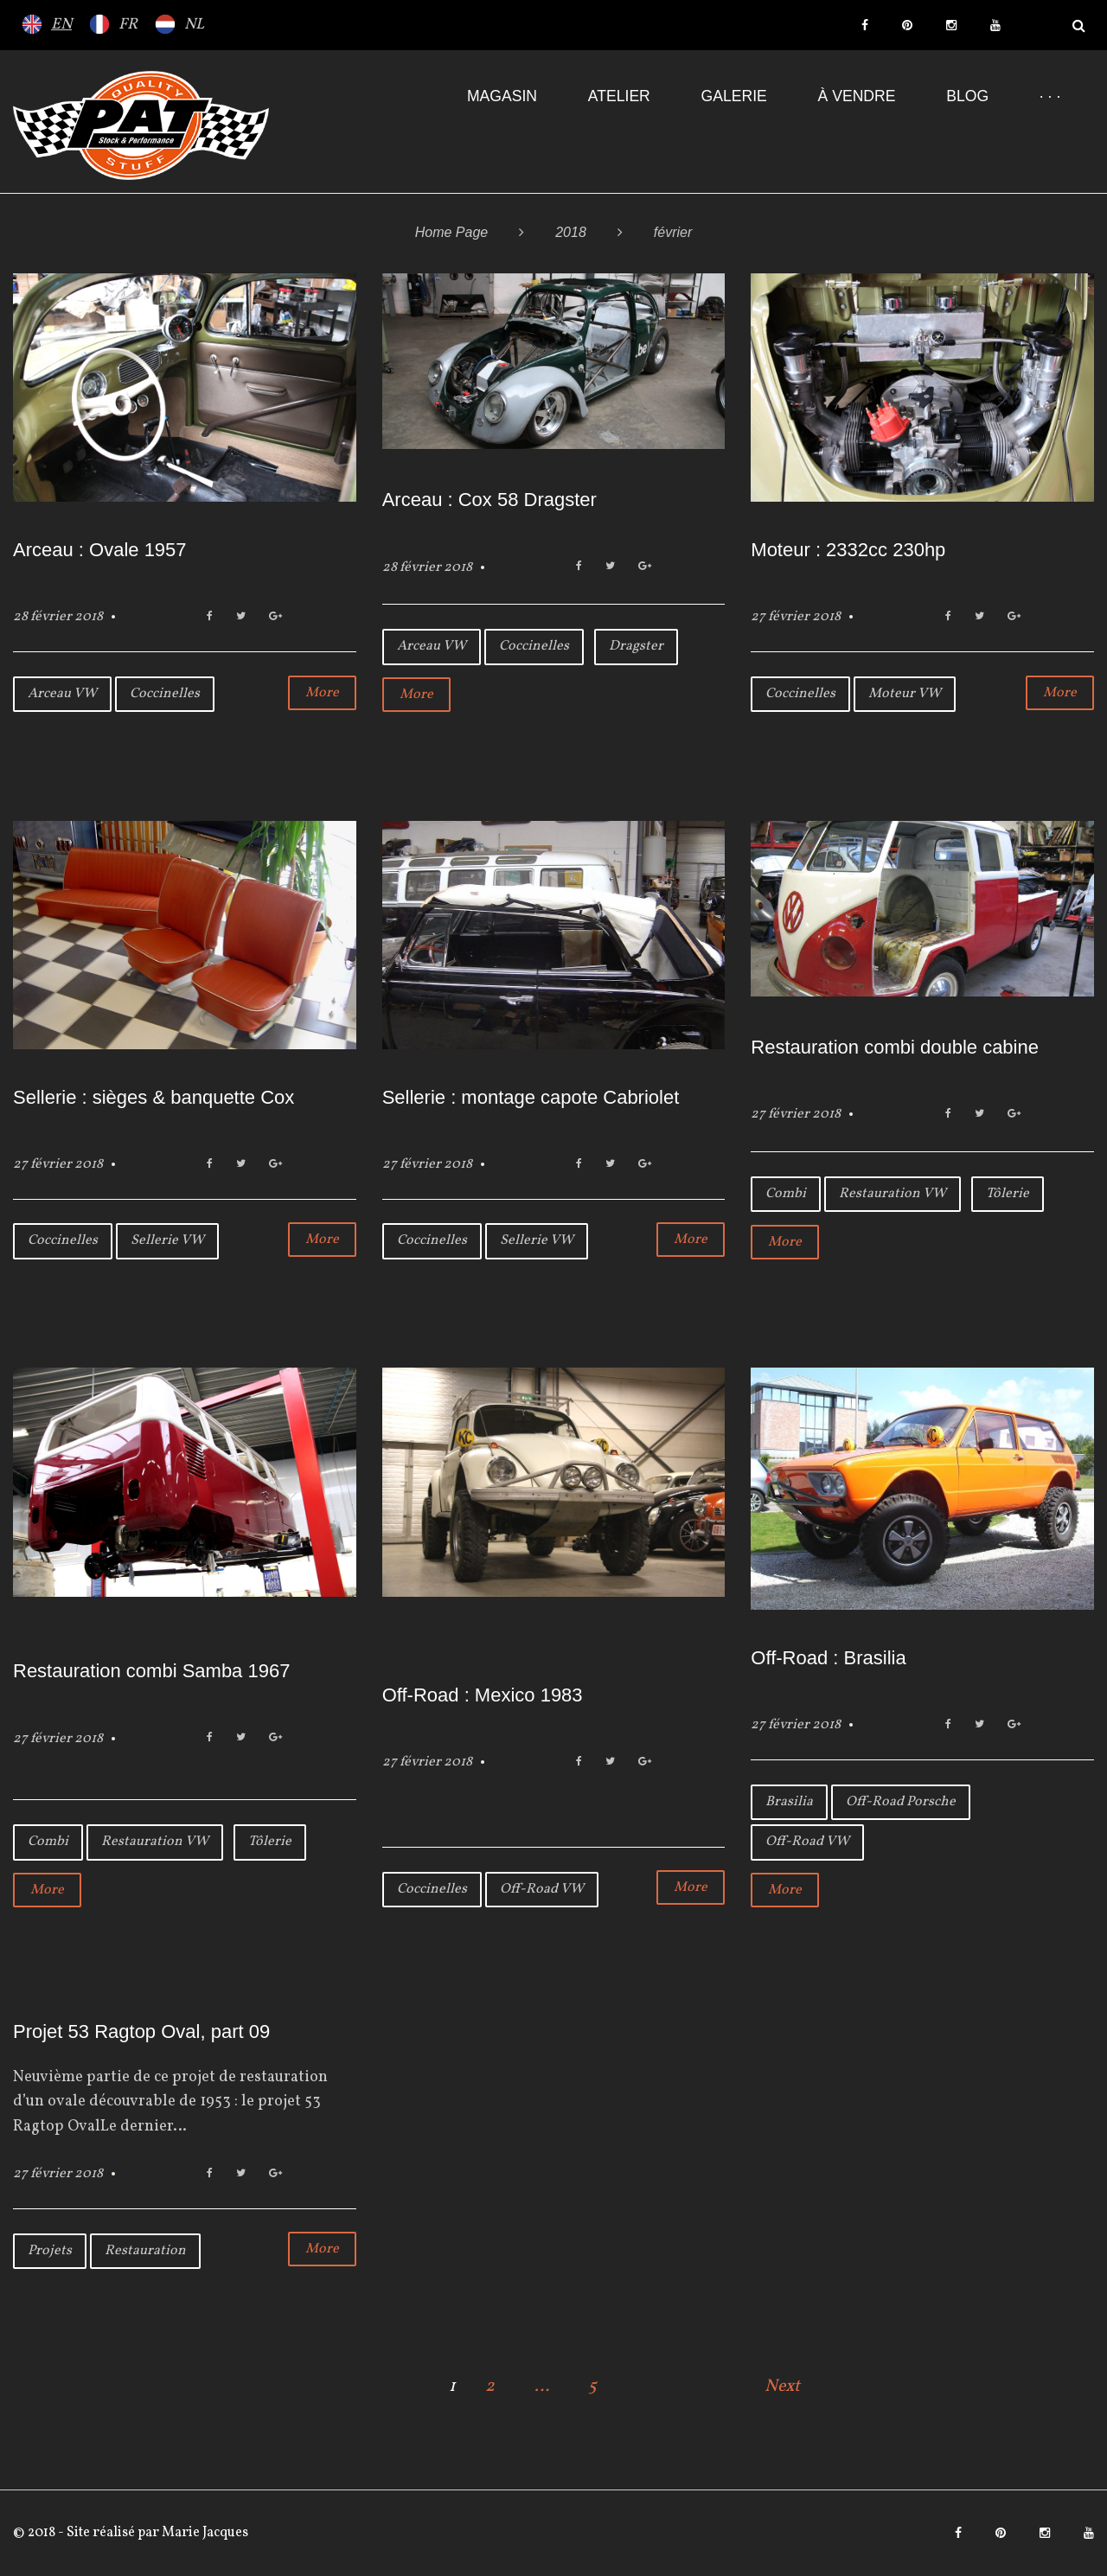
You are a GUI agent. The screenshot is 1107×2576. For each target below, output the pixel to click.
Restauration (145, 2250)
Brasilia (789, 1801)
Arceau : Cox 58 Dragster (489, 499)
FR (128, 24)
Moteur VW (904, 693)
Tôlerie (1007, 1193)
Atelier (619, 96)
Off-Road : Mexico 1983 (482, 1695)
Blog (967, 96)
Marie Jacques (203, 2532)
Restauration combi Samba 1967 (151, 1671)
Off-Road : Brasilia (828, 1658)
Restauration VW (892, 1193)
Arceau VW (62, 693)
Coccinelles (165, 693)
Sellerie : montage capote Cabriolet (531, 1097)
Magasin (502, 96)
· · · (1050, 96)
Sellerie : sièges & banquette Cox (153, 1097)
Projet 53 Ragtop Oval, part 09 (141, 2031)
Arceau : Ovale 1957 (100, 550)
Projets (50, 2250)
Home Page (452, 232)
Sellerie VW (167, 1240)
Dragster (636, 646)
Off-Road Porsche (901, 1801)
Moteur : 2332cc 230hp (848, 550)
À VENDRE (857, 96)
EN (61, 24)
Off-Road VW (542, 1889)
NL (194, 24)
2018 (570, 232)
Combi (785, 1193)
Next (782, 2386)
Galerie (734, 96)
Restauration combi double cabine (895, 1047)
